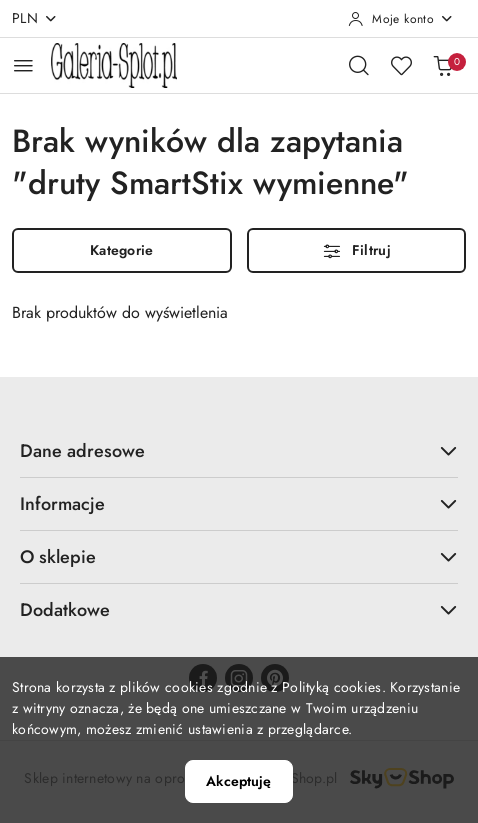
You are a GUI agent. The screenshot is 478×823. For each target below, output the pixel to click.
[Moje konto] (401, 19)
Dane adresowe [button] (239, 451)
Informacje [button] (239, 504)
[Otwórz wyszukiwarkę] (359, 65)
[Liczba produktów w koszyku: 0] (443, 65)
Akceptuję (238, 781)
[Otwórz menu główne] (23, 65)
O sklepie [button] (239, 557)
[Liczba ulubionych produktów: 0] (401, 65)
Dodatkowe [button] (239, 610)
